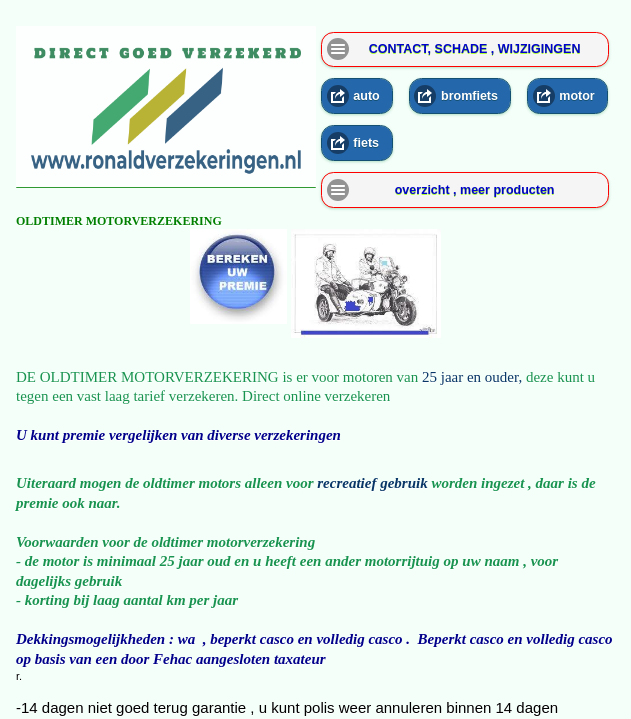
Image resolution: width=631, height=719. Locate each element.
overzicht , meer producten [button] (475, 190)
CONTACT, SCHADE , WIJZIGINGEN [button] (475, 49)
